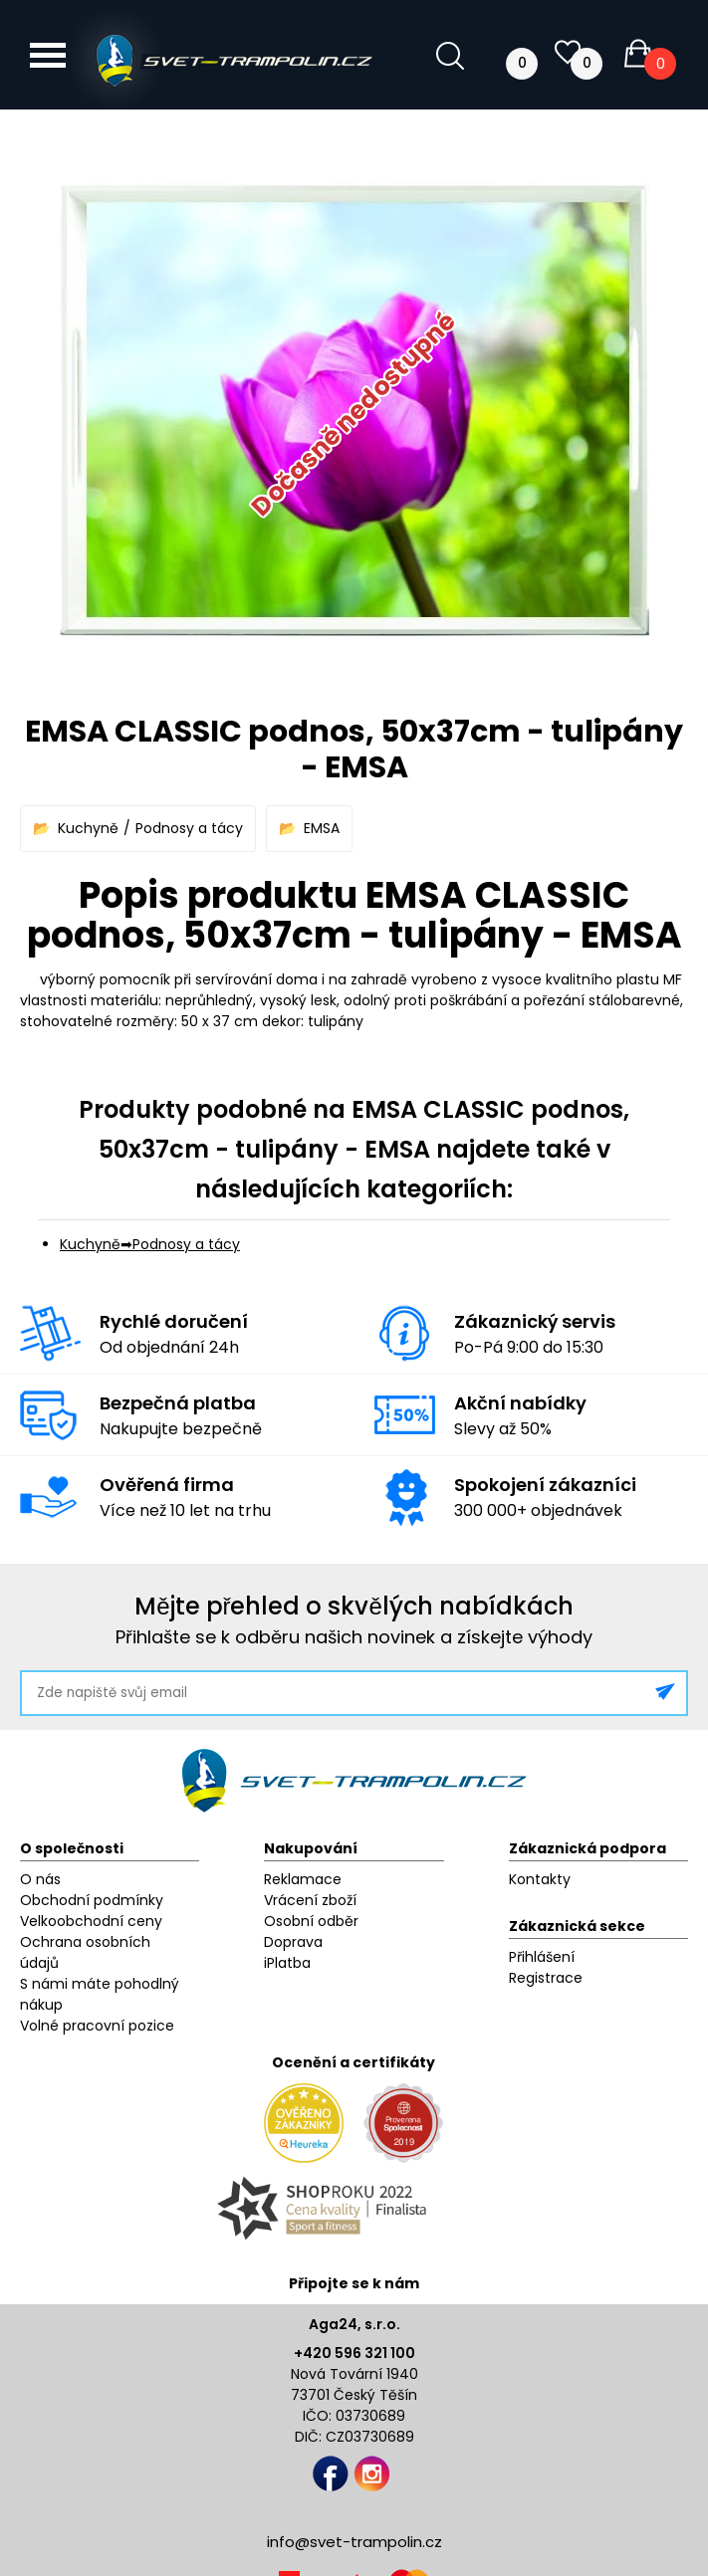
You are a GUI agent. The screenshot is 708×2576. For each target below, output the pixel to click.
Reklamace (303, 1879)
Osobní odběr (311, 1921)
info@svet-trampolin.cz (354, 2541)
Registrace (546, 1978)
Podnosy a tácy (189, 828)
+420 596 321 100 (354, 2353)
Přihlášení (542, 1957)
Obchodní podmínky (91, 1900)
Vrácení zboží (310, 1900)
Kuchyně (88, 828)
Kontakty (540, 1879)
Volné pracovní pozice (97, 2026)
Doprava (293, 1942)
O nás (40, 1879)
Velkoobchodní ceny (91, 1921)
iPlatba (287, 1963)
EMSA (322, 828)
